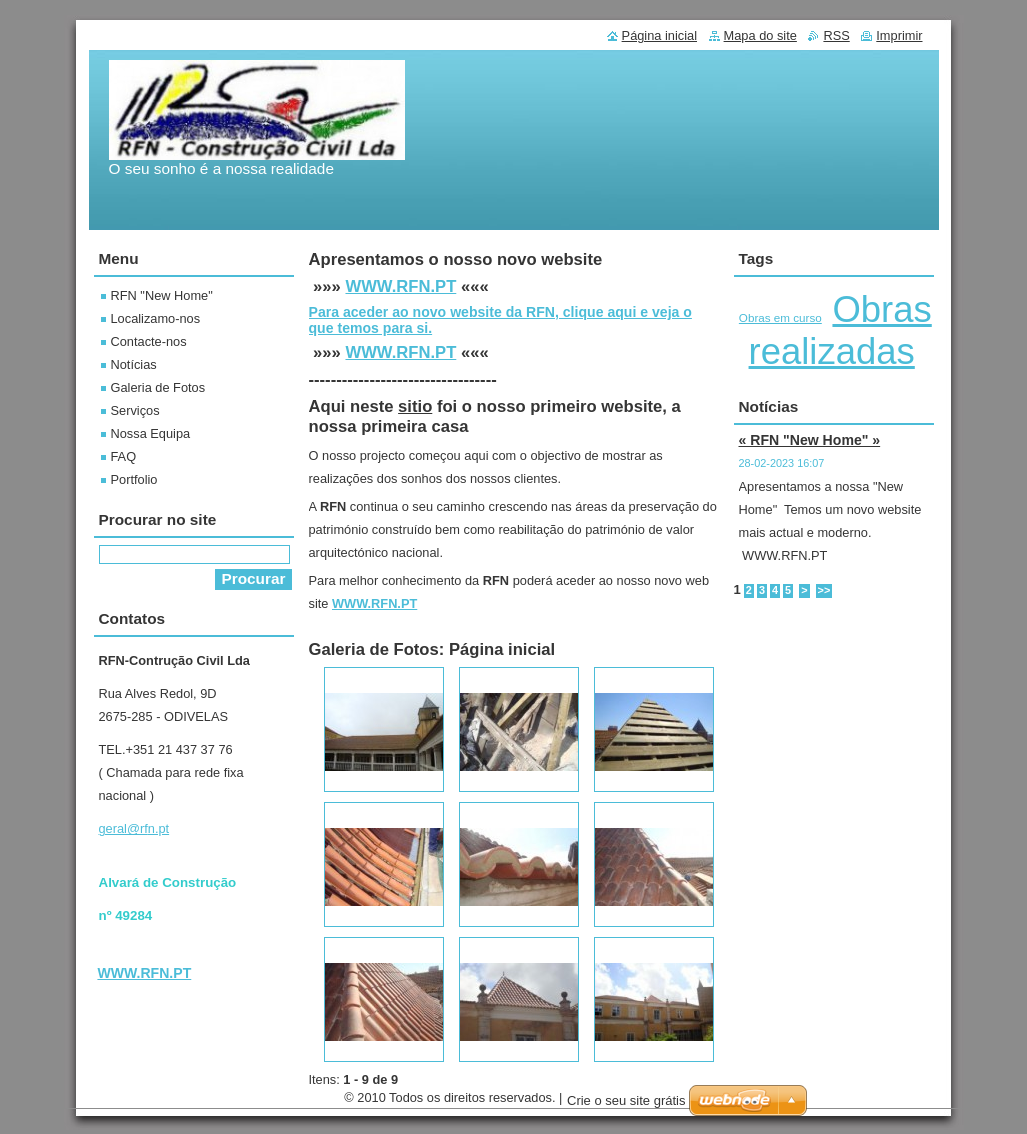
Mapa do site (760, 35)
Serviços (135, 410)
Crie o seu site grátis (626, 1105)
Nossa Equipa (151, 433)
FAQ (124, 456)
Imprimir (899, 35)
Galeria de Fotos (158, 387)
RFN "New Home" (162, 295)
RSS (836, 35)
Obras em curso (780, 317)
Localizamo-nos (156, 318)
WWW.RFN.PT (400, 286)
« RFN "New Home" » (810, 440)
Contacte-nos (149, 341)
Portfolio (134, 479)
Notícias (134, 364)
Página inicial (659, 35)
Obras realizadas (840, 330)
